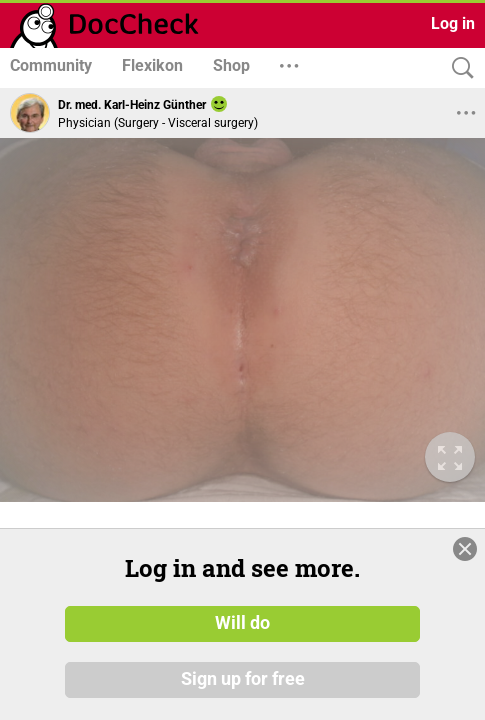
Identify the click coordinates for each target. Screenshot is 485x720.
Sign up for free (243, 679)
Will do (242, 623)
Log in (453, 23)
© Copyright (42, 507)
